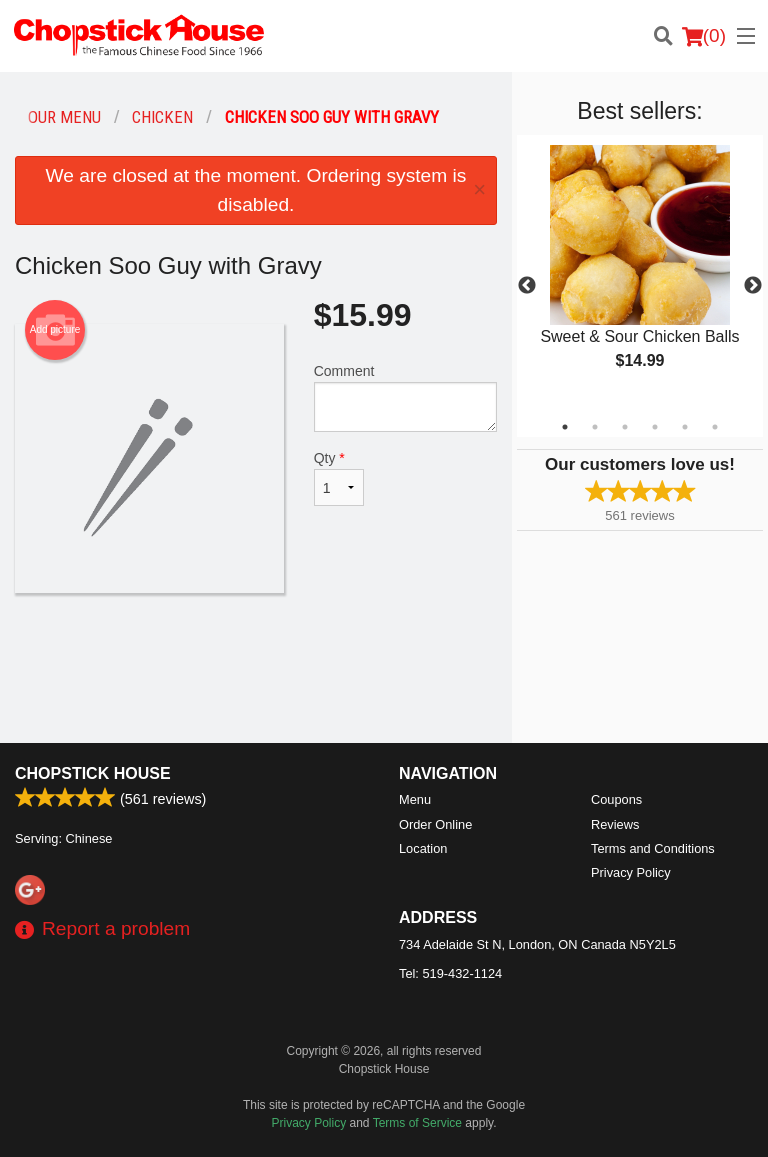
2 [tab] (595, 427)
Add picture (55, 330)
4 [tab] (655, 427)
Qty (339, 478)
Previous (527, 286)
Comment (405, 397)
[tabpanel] (640, 274)
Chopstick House (93, 773)
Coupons (616, 799)
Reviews (615, 824)
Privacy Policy (631, 872)
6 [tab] (715, 427)
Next (753, 286)
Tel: (450, 973)
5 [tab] (685, 427)
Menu (415, 799)
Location (423, 848)
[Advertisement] (256, 658)
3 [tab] (625, 427)
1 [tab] (565, 427)
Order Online (435, 824)
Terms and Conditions (653, 848)
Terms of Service (417, 1123)
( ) (704, 36)
